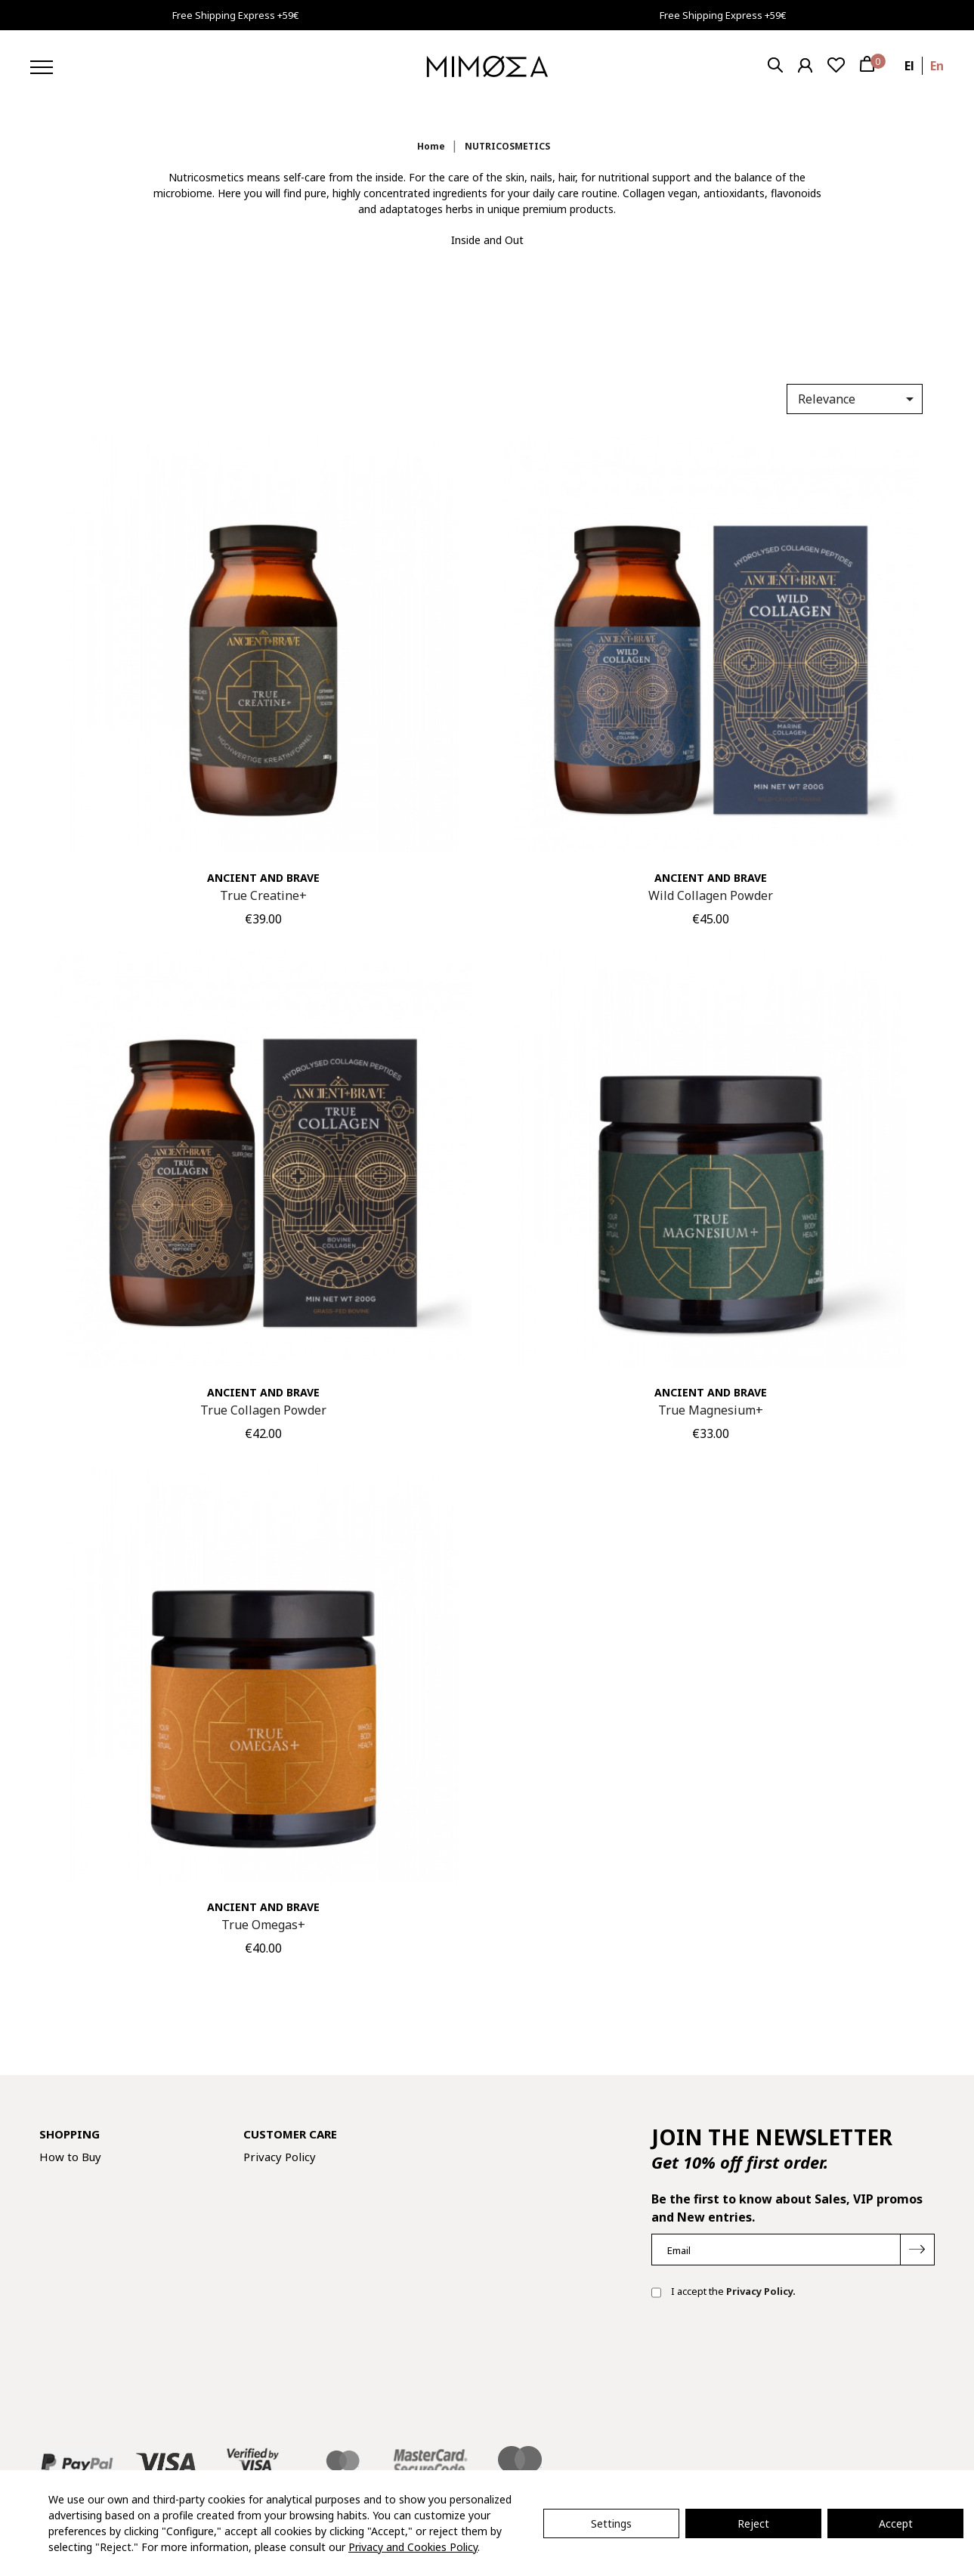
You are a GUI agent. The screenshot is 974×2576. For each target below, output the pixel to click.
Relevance (858, 399)
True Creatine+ (263, 895)
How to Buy (70, 2156)
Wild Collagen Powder (710, 895)
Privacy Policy (279, 2156)
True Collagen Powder (263, 1410)
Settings (611, 2523)
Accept (896, 2523)
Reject (753, 2523)
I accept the (723, 2293)
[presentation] (766, 2359)
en (937, 65)
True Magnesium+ (710, 1410)
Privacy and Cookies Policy (413, 2547)
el (909, 65)
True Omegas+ (263, 1924)
